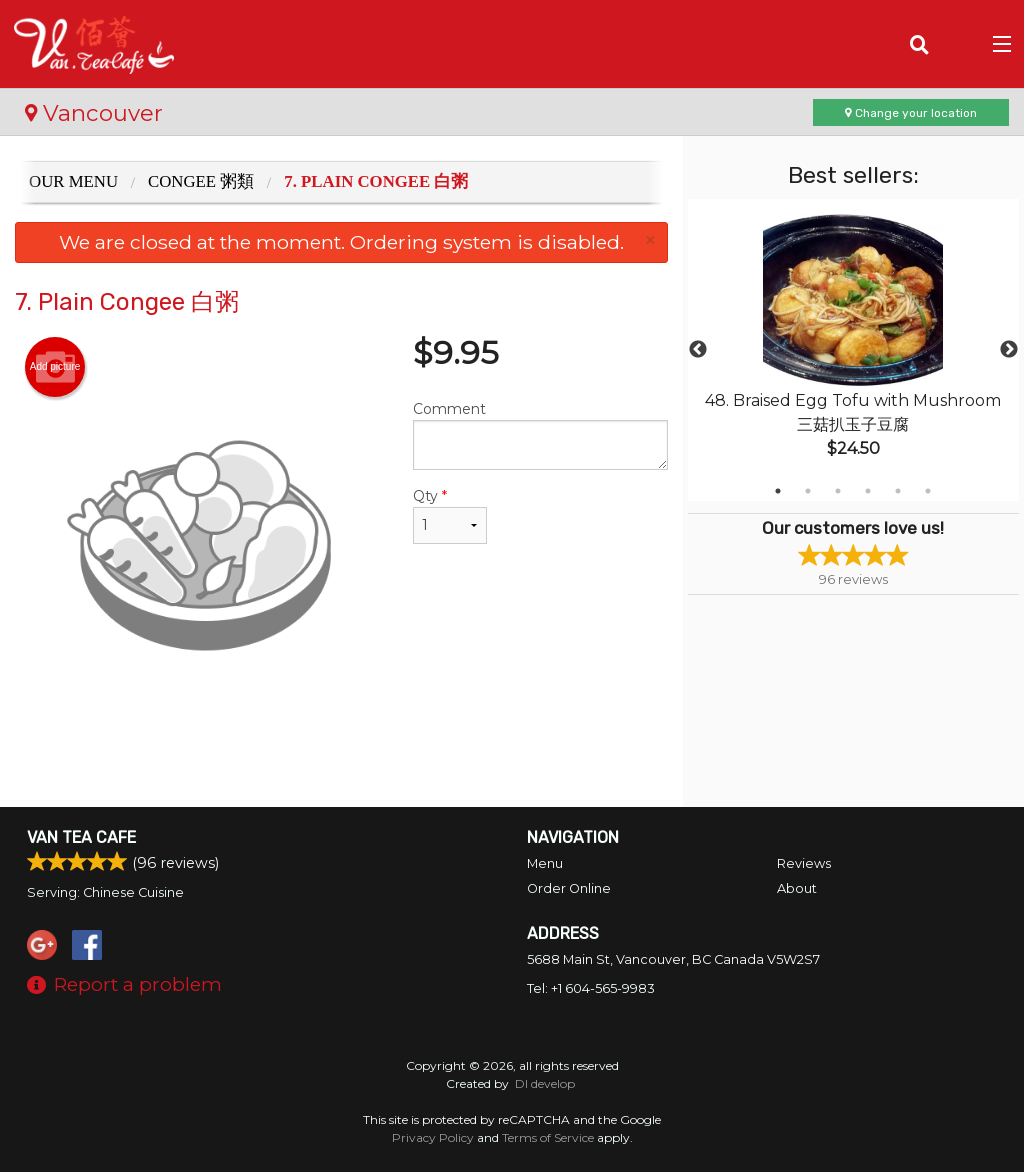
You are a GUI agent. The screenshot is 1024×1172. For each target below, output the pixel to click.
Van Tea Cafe (81, 837)
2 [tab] (808, 491)
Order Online (569, 888)
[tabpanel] (853, 350)
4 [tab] (868, 491)
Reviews (804, 863)
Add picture (55, 367)
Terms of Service (548, 1137)
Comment (540, 435)
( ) (959, 44)
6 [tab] (928, 491)
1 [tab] (778, 491)
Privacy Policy (433, 1137)
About (797, 888)
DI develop (545, 1083)
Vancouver (94, 113)
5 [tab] (898, 491)
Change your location (911, 113)
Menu (545, 863)
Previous (698, 350)
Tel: (591, 988)
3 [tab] (838, 491)
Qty (450, 515)
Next (1009, 350)
